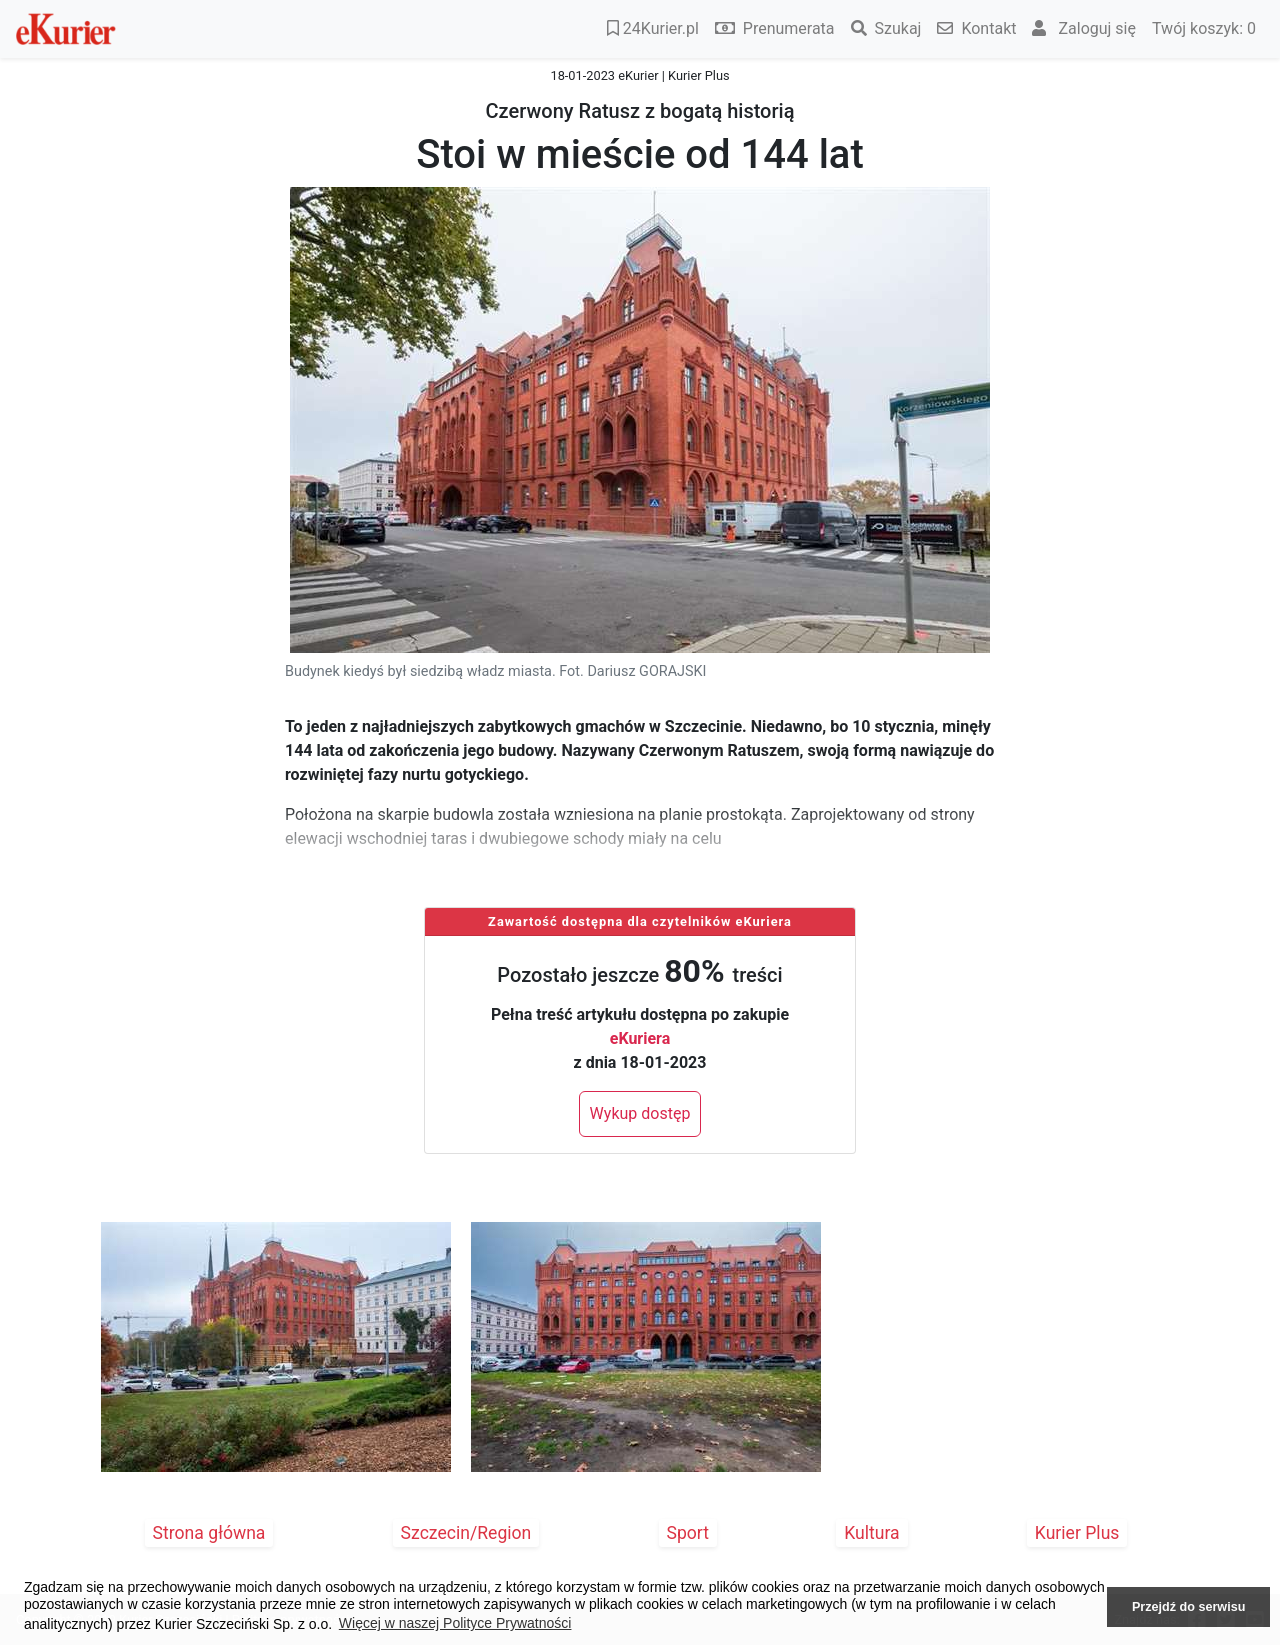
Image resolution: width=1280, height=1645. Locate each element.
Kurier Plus (1077, 1533)
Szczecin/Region (466, 1533)
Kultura (871, 1533)
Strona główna (209, 1533)
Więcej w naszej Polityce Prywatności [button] (455, 1623)
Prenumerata (775, 28)
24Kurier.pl (653, 28)
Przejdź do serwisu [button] (1188, 1607)
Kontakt (976, 28)
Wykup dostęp (640, 1113)
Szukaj (886, 28)
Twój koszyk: (1204, 28)
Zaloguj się (1084, 28)
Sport (688, 1533)
